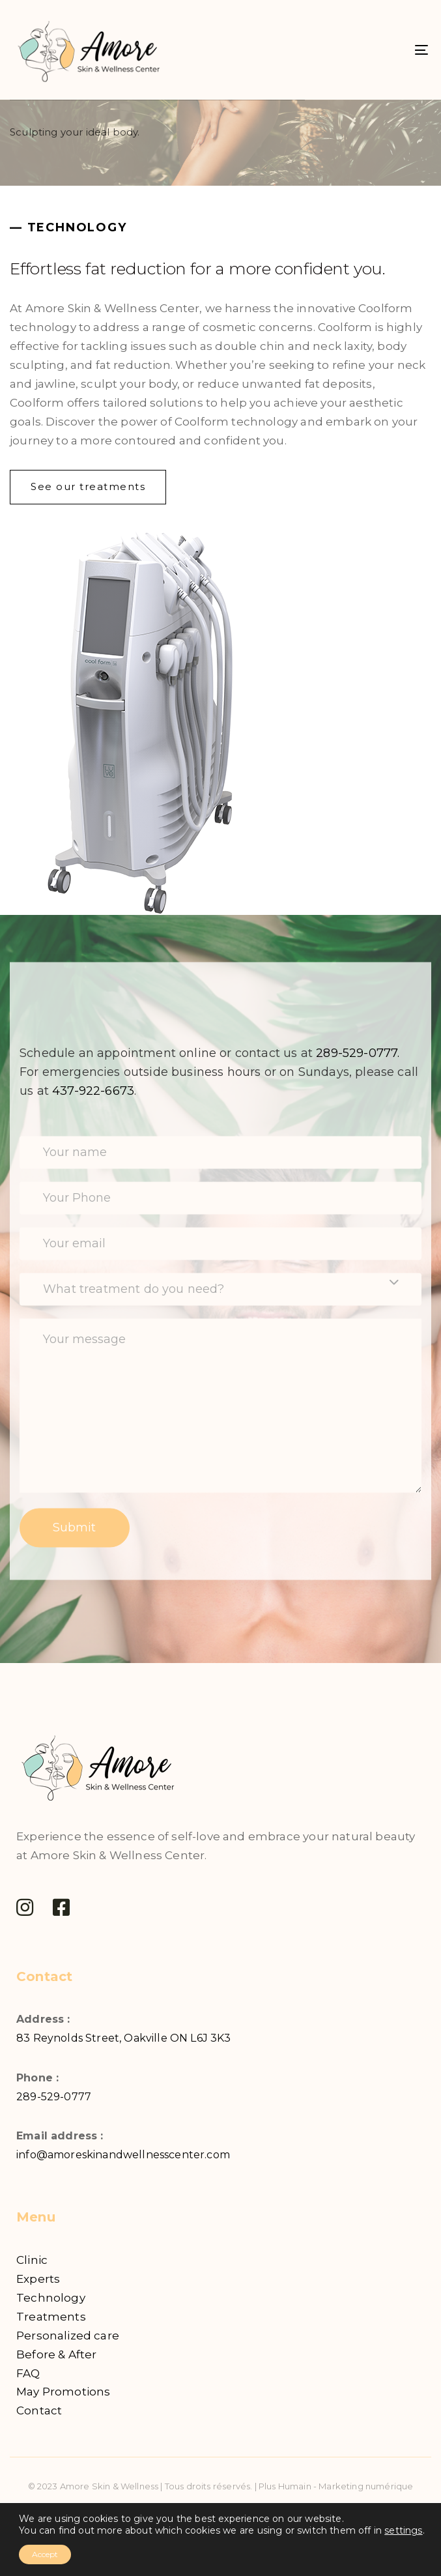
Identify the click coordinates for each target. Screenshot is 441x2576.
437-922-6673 (93, 1091)
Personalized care (67, 2335)
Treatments (51, 2316)
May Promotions (63, 2391)
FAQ (28, 2373)
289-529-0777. (357, 1053)
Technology (50, 2297)
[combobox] (220, 1289)
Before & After (56, 2354)
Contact (39, 2410)
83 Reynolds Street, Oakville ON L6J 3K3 (123, 2038)
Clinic (32, 2259)
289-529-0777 (53, 2097)
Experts (38, 2278)
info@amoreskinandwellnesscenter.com (123, 2155)
